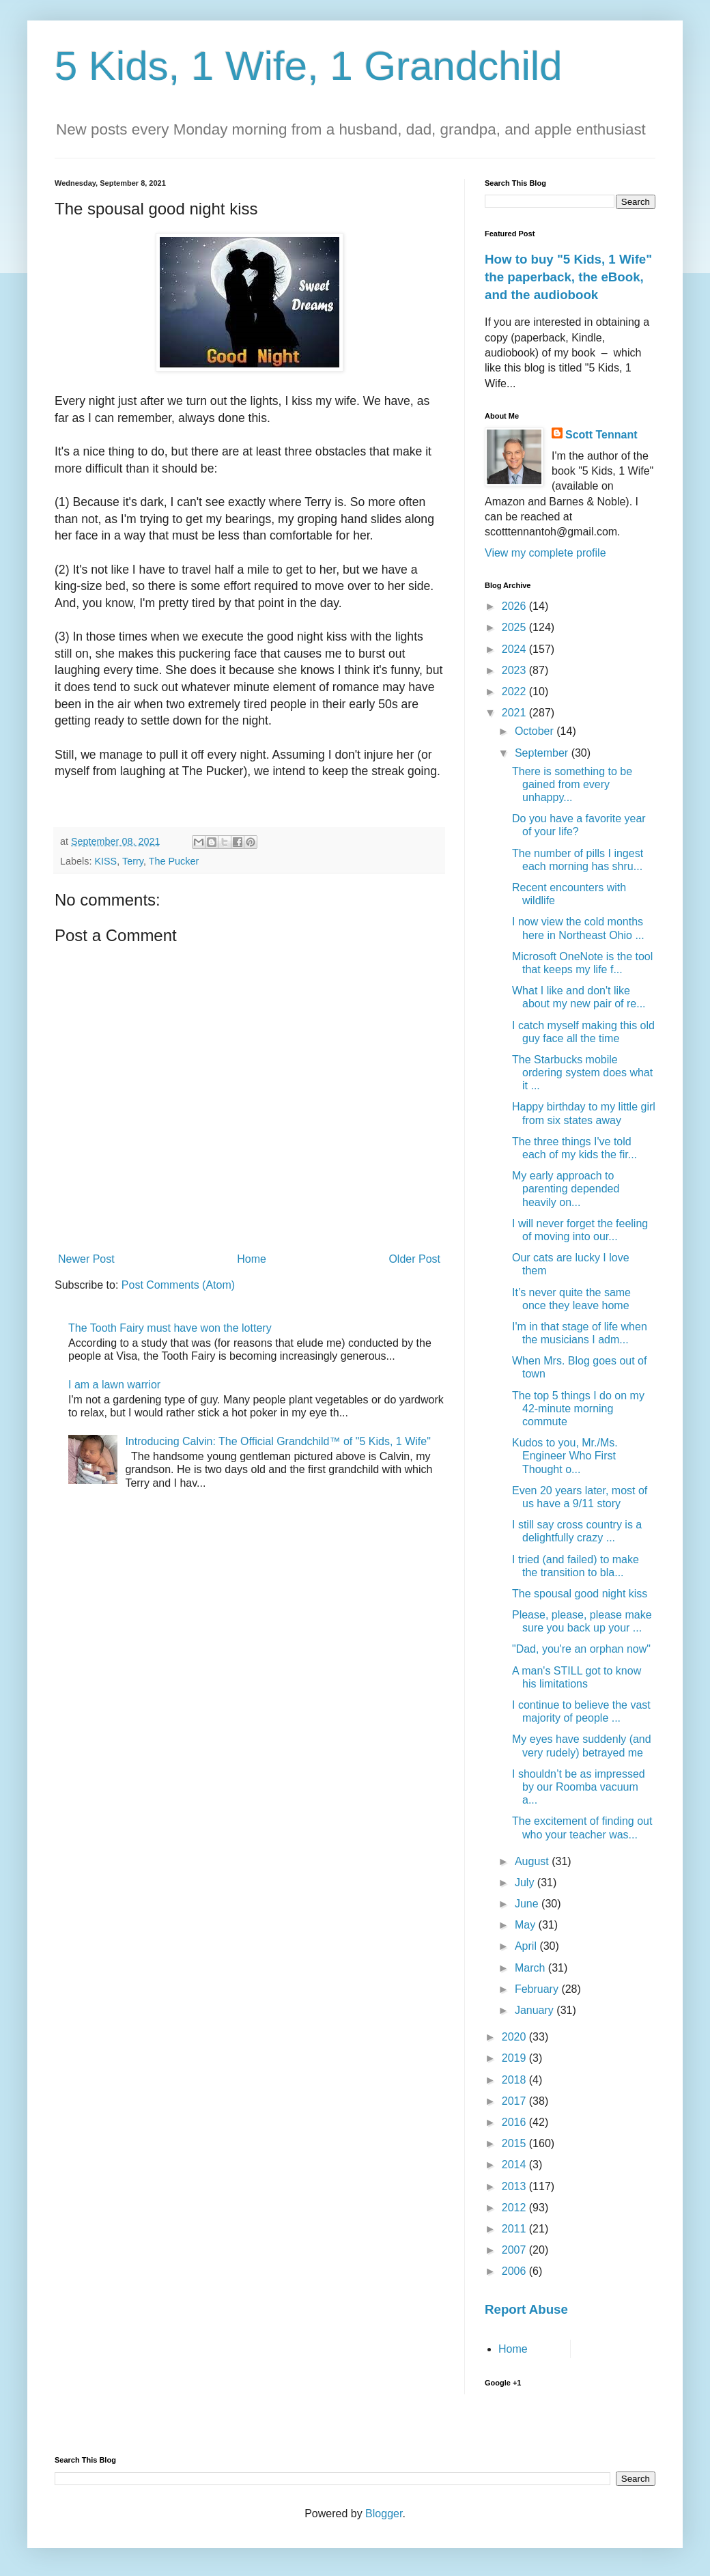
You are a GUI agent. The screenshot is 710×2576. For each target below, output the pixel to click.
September (543, 753)
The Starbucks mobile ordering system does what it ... (582, 1072)
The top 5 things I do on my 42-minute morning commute (578, 1408)
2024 (515, 649)
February (538, 1989)
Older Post (414, 1259)
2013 (515, 2186)
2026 (515, 606)
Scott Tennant (601, 434)
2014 (515, 2164)
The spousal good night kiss (579, 1593)
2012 (515, 2207)
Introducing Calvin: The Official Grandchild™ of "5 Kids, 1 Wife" (277, 1441)
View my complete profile (545, 553)
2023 (515, 670)
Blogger (383, 2513)
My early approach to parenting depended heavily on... (565, 1188)
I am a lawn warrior (114, 1384)
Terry (132, 861)
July (526, 1882)
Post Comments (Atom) (178, 1285)
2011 (515, 2229)
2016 (515, 2122)
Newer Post (86, 1259)
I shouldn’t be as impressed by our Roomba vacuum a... (578, 1787)
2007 (515, 2250)
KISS (105, 861)
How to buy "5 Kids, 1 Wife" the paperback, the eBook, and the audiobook (568, 277)
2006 (515, 2271)
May (527, 1925)
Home (251, 1259)
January (535, 2010)
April (527, 1946)
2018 (515, 2080)
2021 (515, 712)
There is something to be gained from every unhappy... (572, 784)
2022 (515, 691)
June (528, 1903)
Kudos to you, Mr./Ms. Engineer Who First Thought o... (565, 1455)
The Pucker (174, 861)
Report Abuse (526, 2309)
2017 (515, 2101)
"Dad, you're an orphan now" (581, 1649)
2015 (515, 2143)
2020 (515, 2037)
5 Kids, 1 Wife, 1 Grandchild (309, 66)
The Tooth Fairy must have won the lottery (170, 1328)
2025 (515, 627)
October (535, 731)
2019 (515, 2058)
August (533, 1861)
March (531, 1968)
